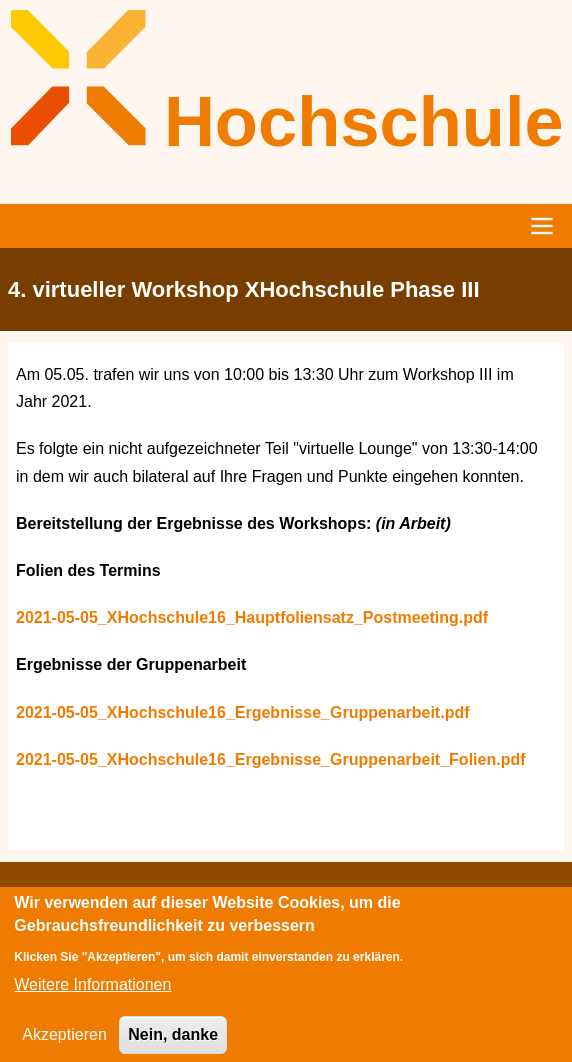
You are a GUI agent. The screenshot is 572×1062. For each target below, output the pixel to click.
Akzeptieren (64, 1043)
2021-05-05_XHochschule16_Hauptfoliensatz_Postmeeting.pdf (252, 617)
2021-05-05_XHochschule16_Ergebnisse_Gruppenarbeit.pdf (243, 712)
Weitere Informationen (92, 994)
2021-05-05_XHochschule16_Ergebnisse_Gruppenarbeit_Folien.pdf (271, 759)
